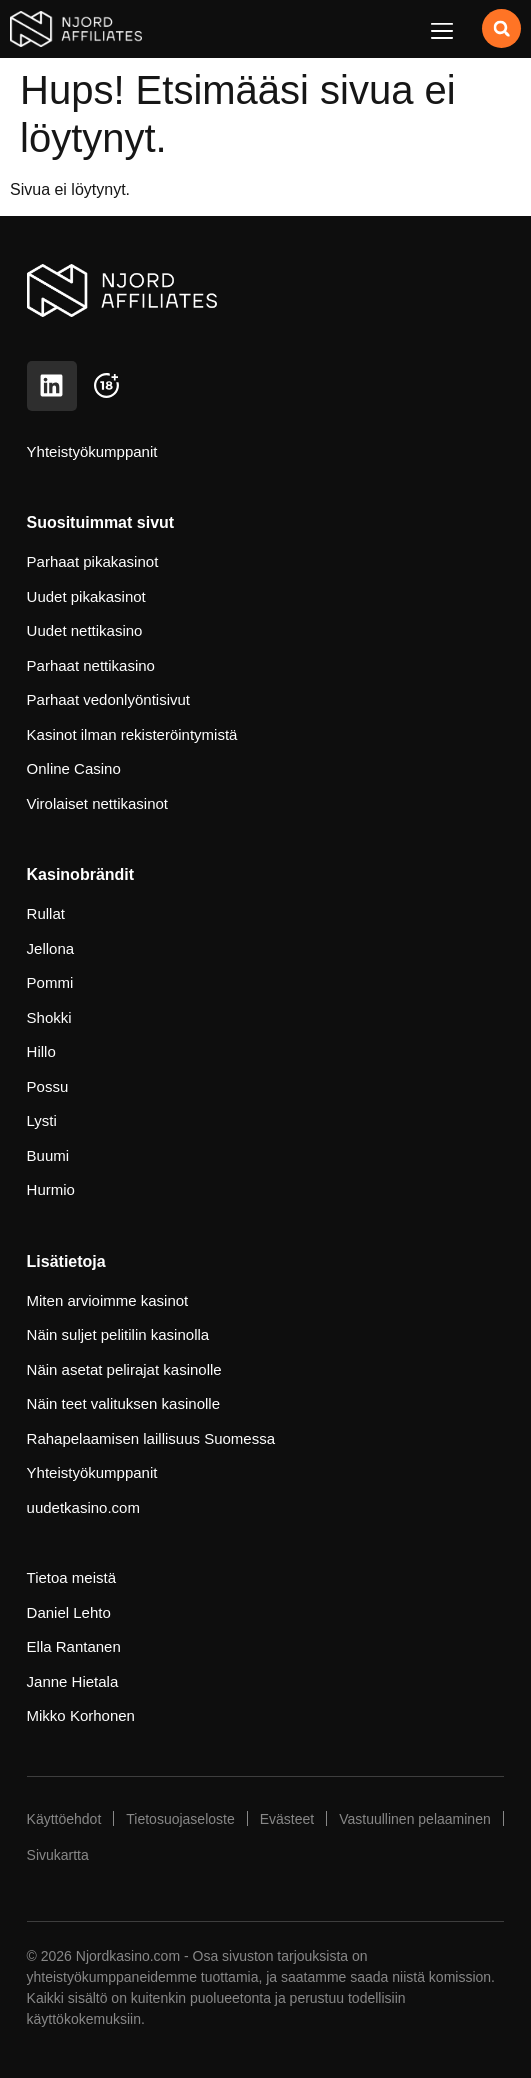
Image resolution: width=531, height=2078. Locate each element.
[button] (441, 30)
